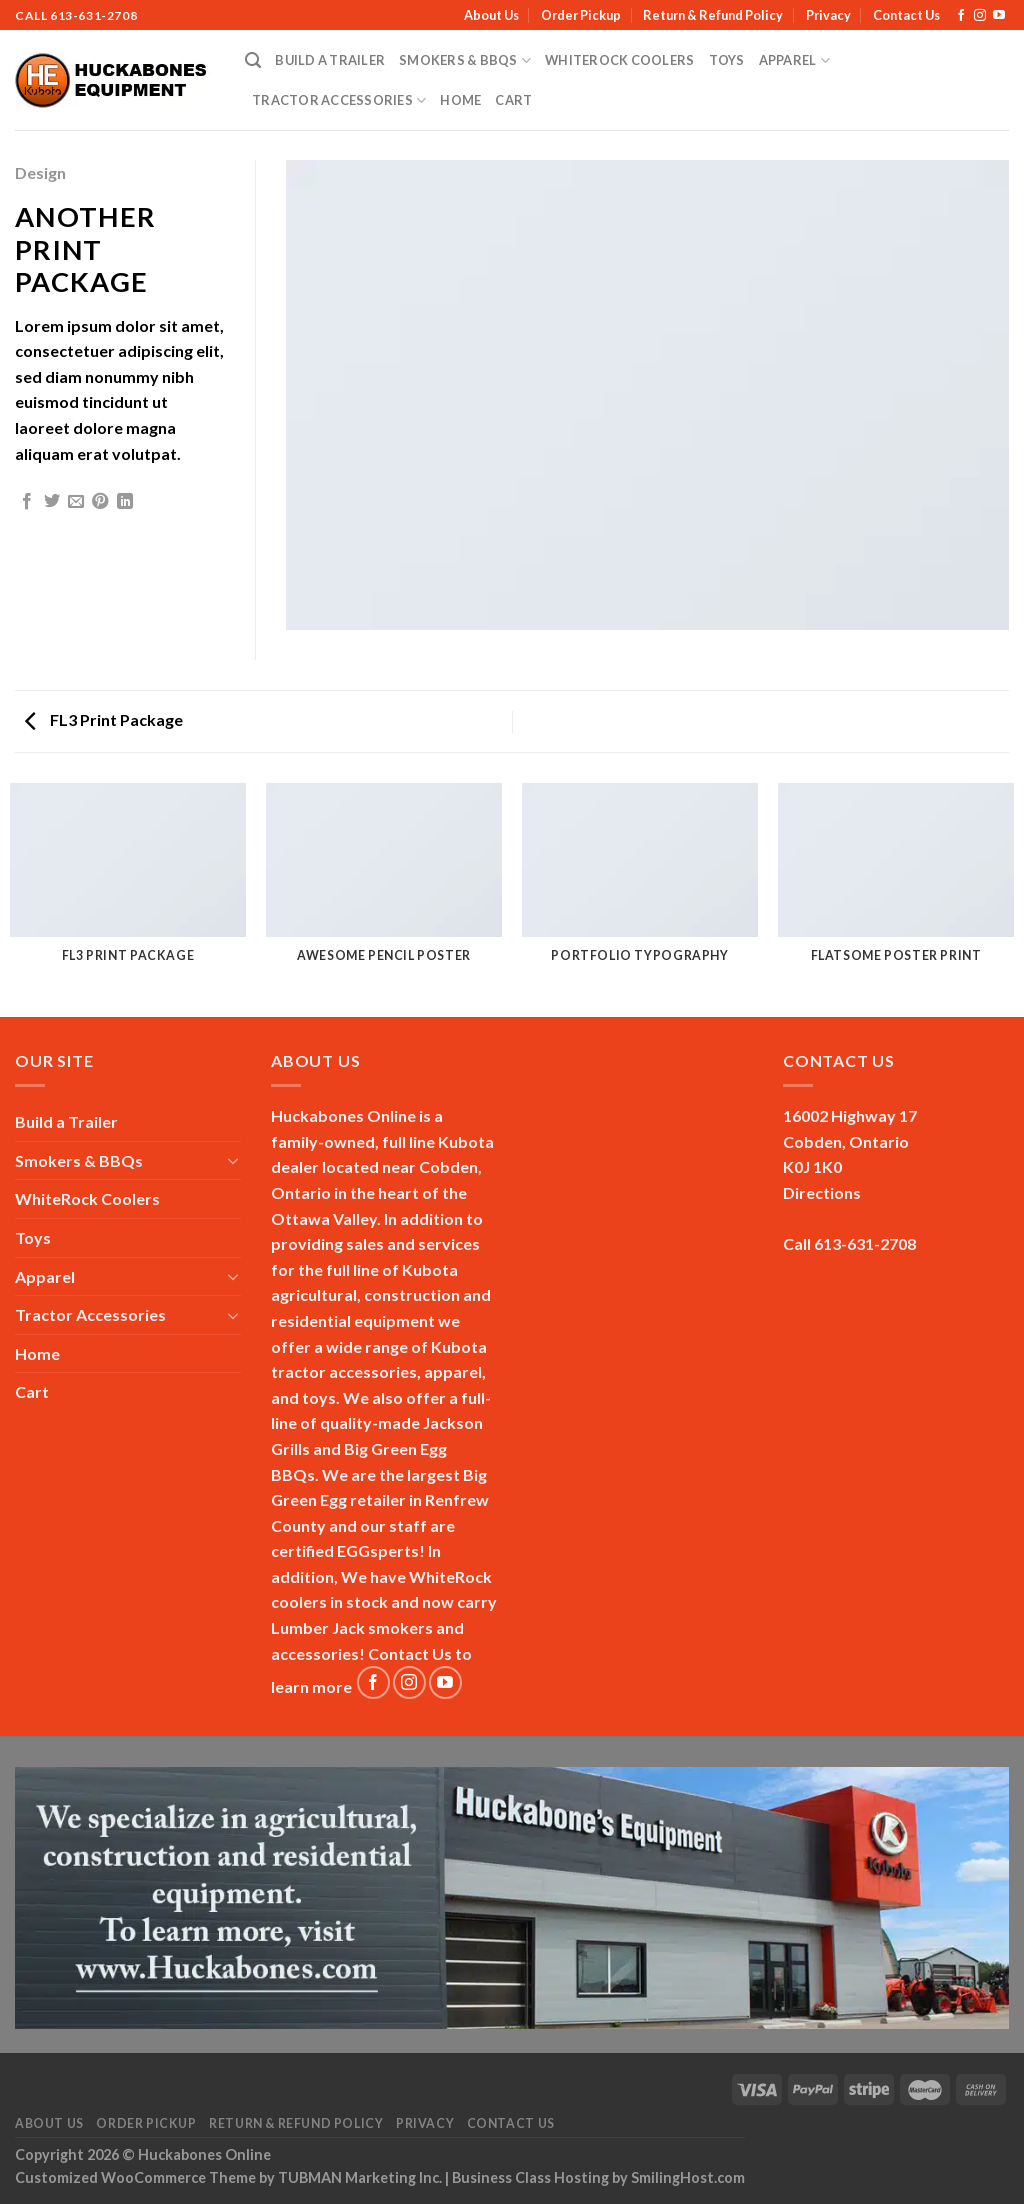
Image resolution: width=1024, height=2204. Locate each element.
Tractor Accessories (339, 100)
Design (40, 172)
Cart (513, 100)
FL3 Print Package (104, 719)
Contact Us (906, 15)
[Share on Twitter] (52, 502)
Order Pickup (581, 15)
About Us (491, 15)
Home (460, 100)
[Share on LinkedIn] (125, 502)
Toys (727, 60)
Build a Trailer (330, 60)
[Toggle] (233, 1160)
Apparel (794, 60)
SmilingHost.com (688, 2177)
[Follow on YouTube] (999, 16)
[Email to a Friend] (76, 502)
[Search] (253, 60)
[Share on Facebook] (27, 502)
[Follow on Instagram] (980, 16)
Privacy (828, 15)
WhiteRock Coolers (619, 60)
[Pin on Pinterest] (100, 502)
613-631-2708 (93, 15)
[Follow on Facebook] (961, 16)
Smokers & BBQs (465, 60)
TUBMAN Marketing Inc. (360, 2177)
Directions (822, 1192)
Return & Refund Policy (713, 15)
